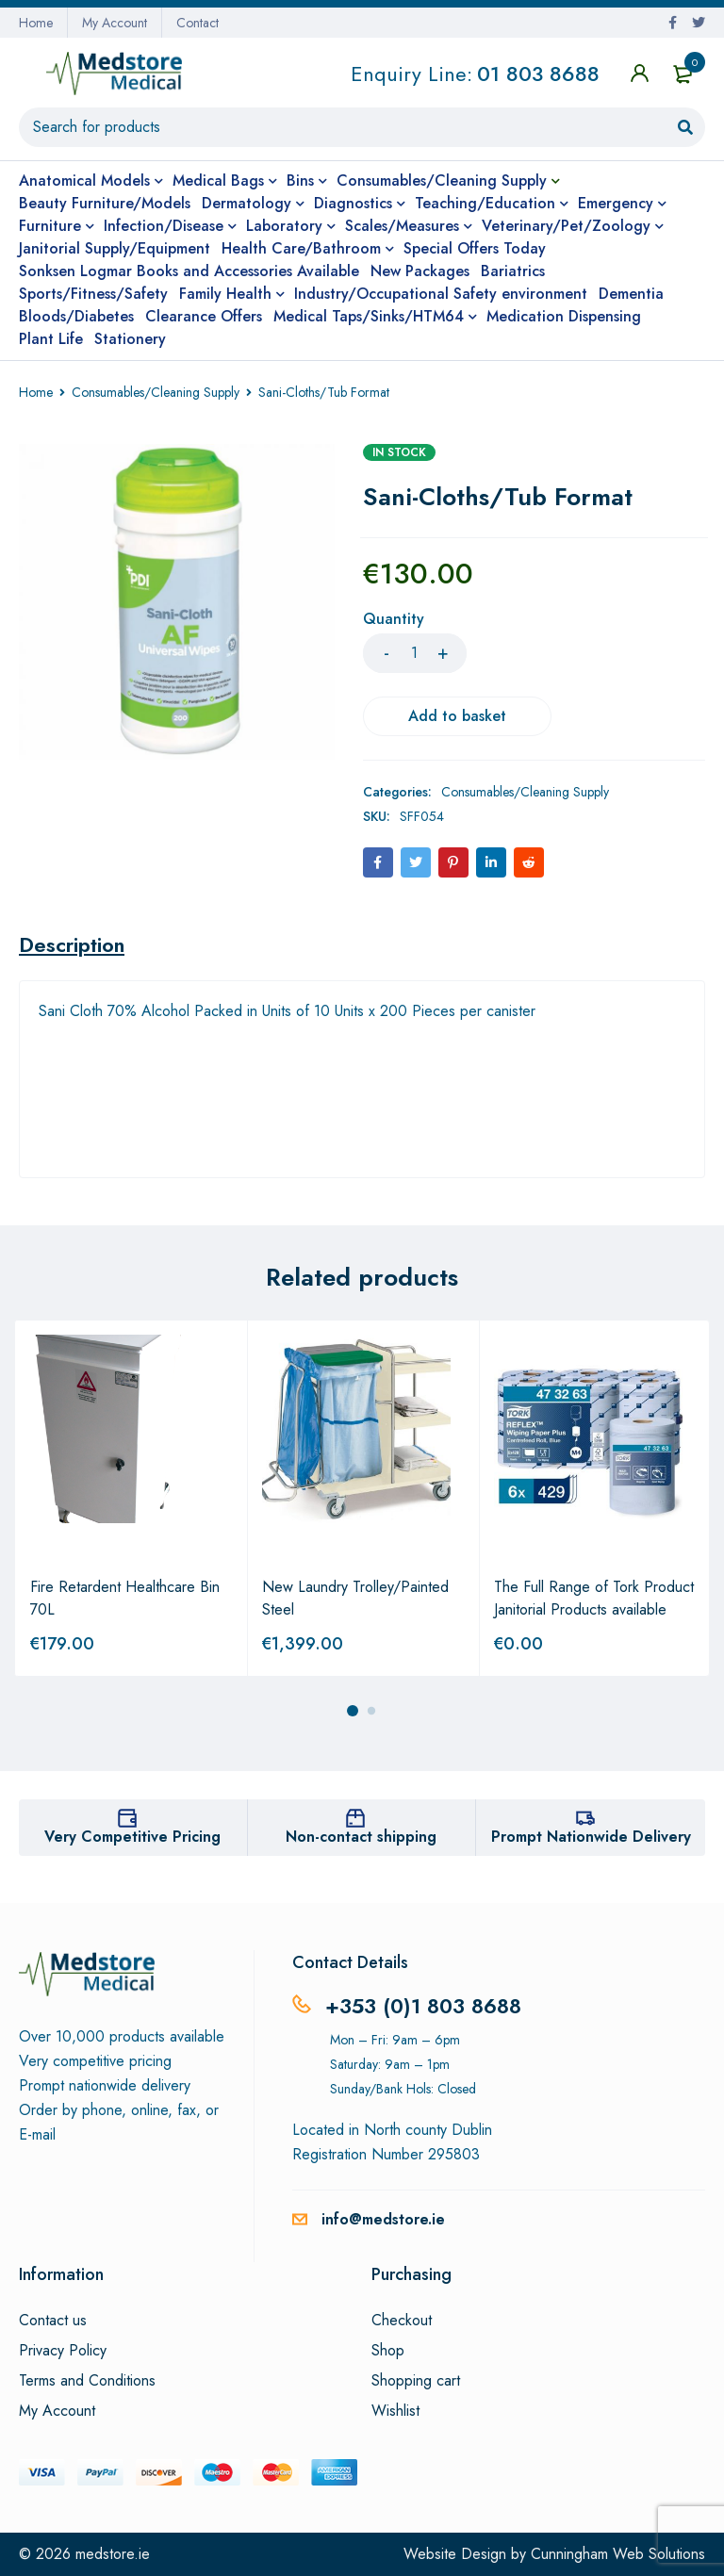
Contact (197, 22)
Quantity (393, 620)
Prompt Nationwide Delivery (591, 1836)
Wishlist (395, 2411)
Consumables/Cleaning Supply (155, 392)
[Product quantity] (415, 653)
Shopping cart (415, 2380)
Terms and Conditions (87, 2380)
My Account (114, 22)
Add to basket (457, 716)
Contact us (53, 2320)
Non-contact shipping (361, 1836)
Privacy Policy (63, 2350)
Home (36, 22)
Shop (387, 2350)
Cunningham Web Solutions (618, 2554)
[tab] (71, 944)
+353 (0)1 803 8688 (423, 2006)
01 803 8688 (538, 73)
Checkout (401, 2320)
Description (71, 944)
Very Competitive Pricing (132, 1836)
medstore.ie (112, 2554)
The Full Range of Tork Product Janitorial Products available (594, 1598)
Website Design (454, 2554)
